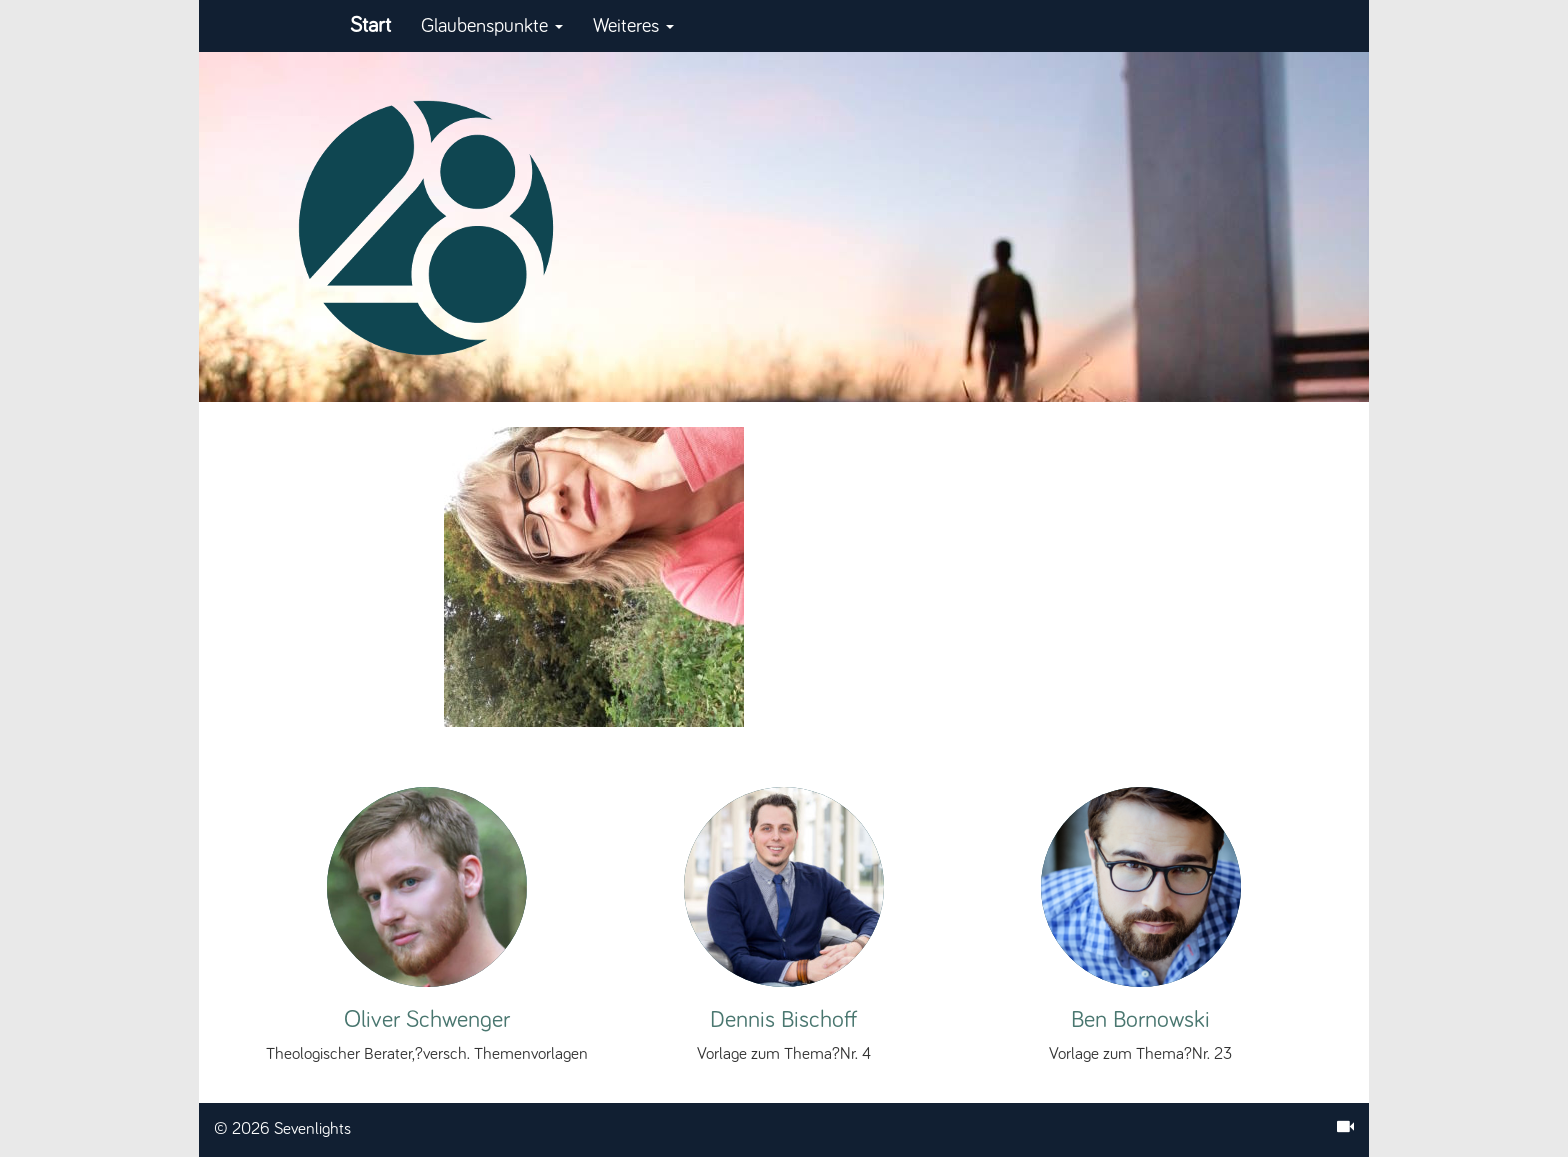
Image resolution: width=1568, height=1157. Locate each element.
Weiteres (633, 26)
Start (370, 26)
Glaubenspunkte (492, 26)
